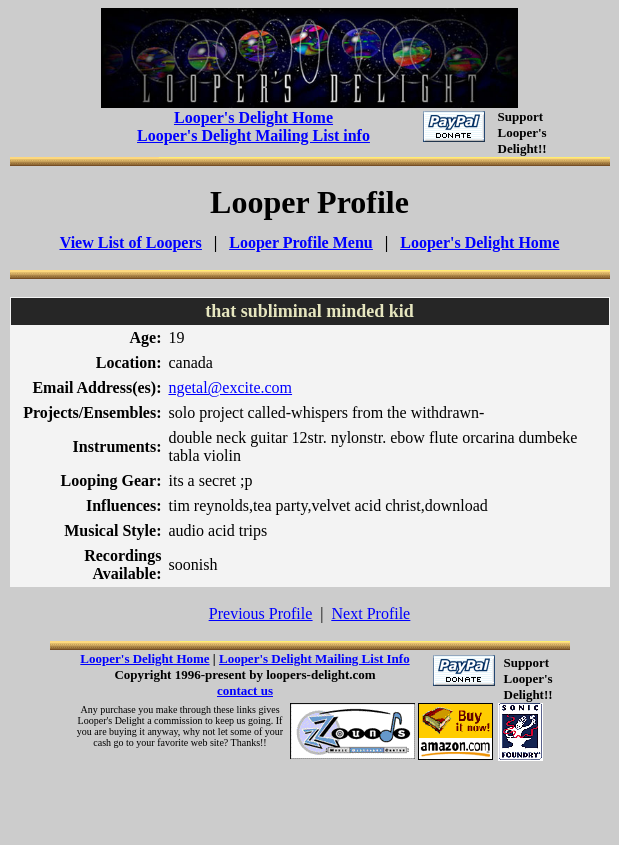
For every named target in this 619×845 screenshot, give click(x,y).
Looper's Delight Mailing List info (253, 135)
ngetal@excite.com (230, 387)
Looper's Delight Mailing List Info (314, 658)
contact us (245, 690)
